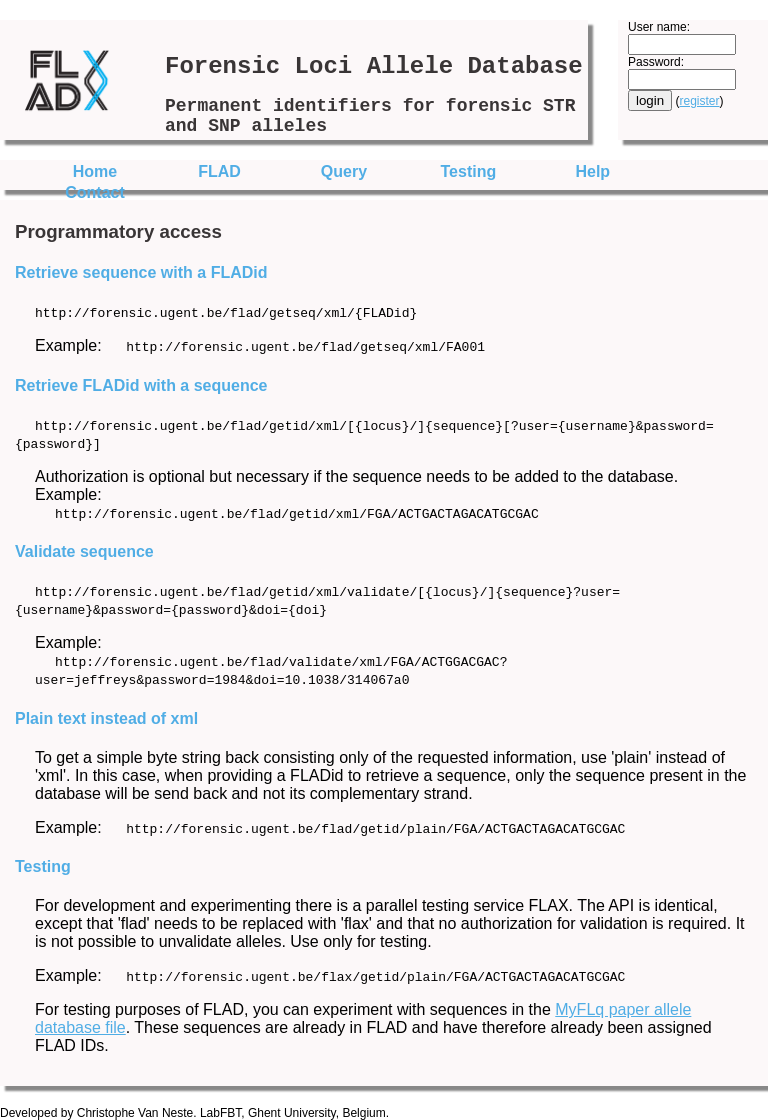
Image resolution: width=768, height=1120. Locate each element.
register (700, 101)
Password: (656, 62)
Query (344, 171)
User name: (659, 27)
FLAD (219, 171)
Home (95, 171)
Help (592, 171)
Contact (95, 192)
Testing (469, 171)
